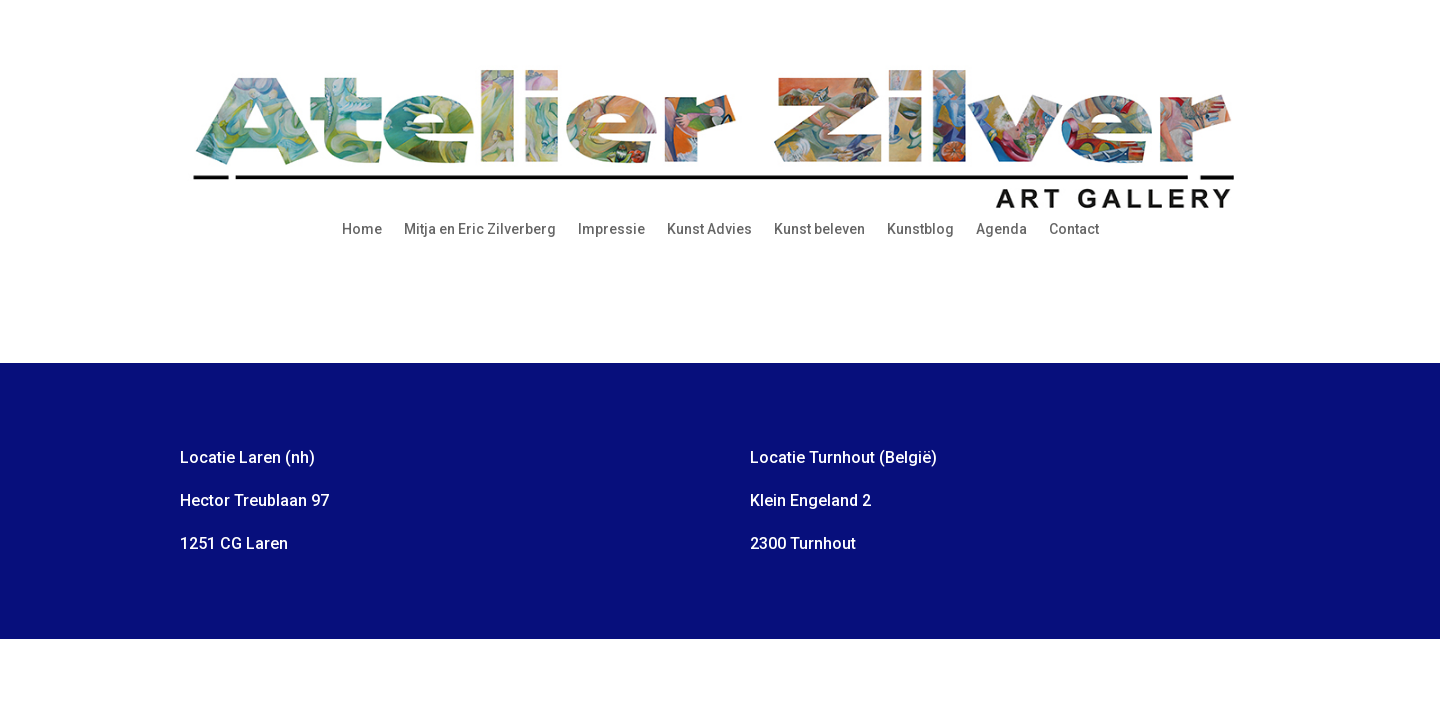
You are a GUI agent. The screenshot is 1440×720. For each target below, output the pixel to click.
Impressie (611, 229)
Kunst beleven (819, 229)
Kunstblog (920, 229)
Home (362, 229)
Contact (1074, 229)
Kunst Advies (709, 229)
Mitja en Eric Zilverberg (480, 229)
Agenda (1001, 229)
